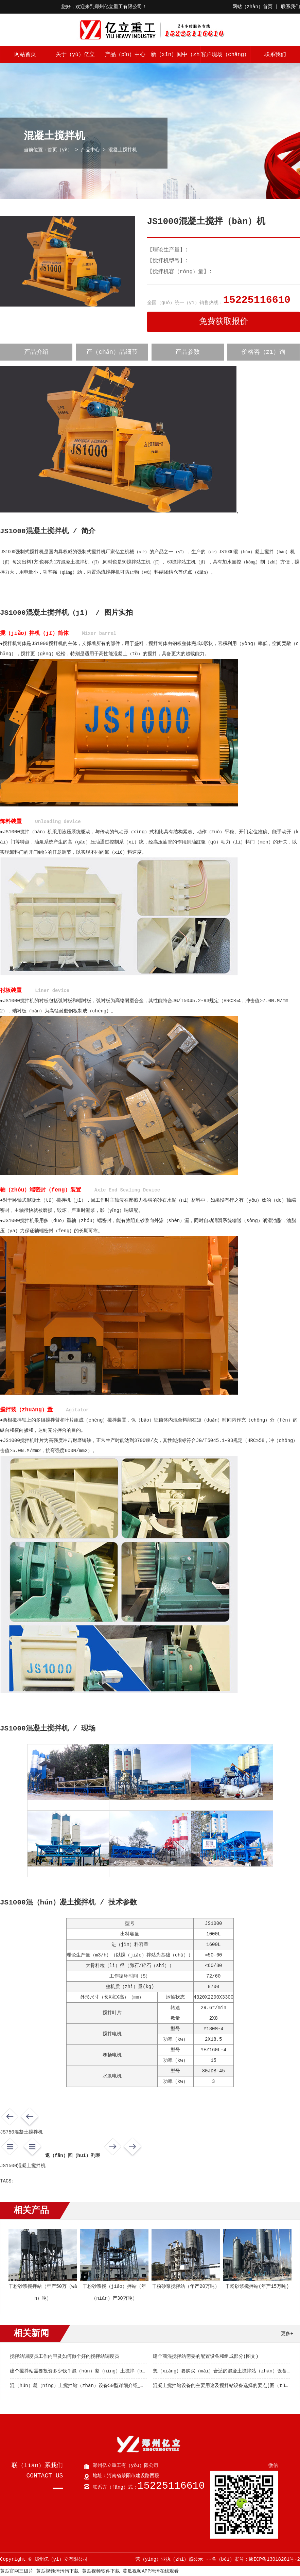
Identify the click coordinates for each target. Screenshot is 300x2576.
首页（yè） (60, 150)
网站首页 (25, 55)
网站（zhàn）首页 (252, 7)
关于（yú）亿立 (75, 55)
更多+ (287, 2333)
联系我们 (290, 7)
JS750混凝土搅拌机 (21, 2132)
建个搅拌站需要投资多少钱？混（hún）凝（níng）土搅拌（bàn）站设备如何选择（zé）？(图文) (115, 2371)
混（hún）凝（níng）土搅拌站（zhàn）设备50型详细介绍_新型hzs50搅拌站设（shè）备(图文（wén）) (124, 2385)
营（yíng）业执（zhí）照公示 (169, 2559)
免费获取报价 (223, 321)
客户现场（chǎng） (225, 55)
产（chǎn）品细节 (112, 352)
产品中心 (90, 150)
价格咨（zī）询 (264, 352)
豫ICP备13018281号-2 (274, 2559)
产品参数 (187, 352)
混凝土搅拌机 (122, 150)
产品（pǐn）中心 (125, 55)
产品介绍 (36, 352)
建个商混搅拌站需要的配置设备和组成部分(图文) (206, 2356)
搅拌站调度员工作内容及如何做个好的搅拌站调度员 (64, 2356)
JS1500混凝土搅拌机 (23, 2166)
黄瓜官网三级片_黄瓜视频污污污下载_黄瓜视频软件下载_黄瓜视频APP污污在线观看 (89, 2571)
